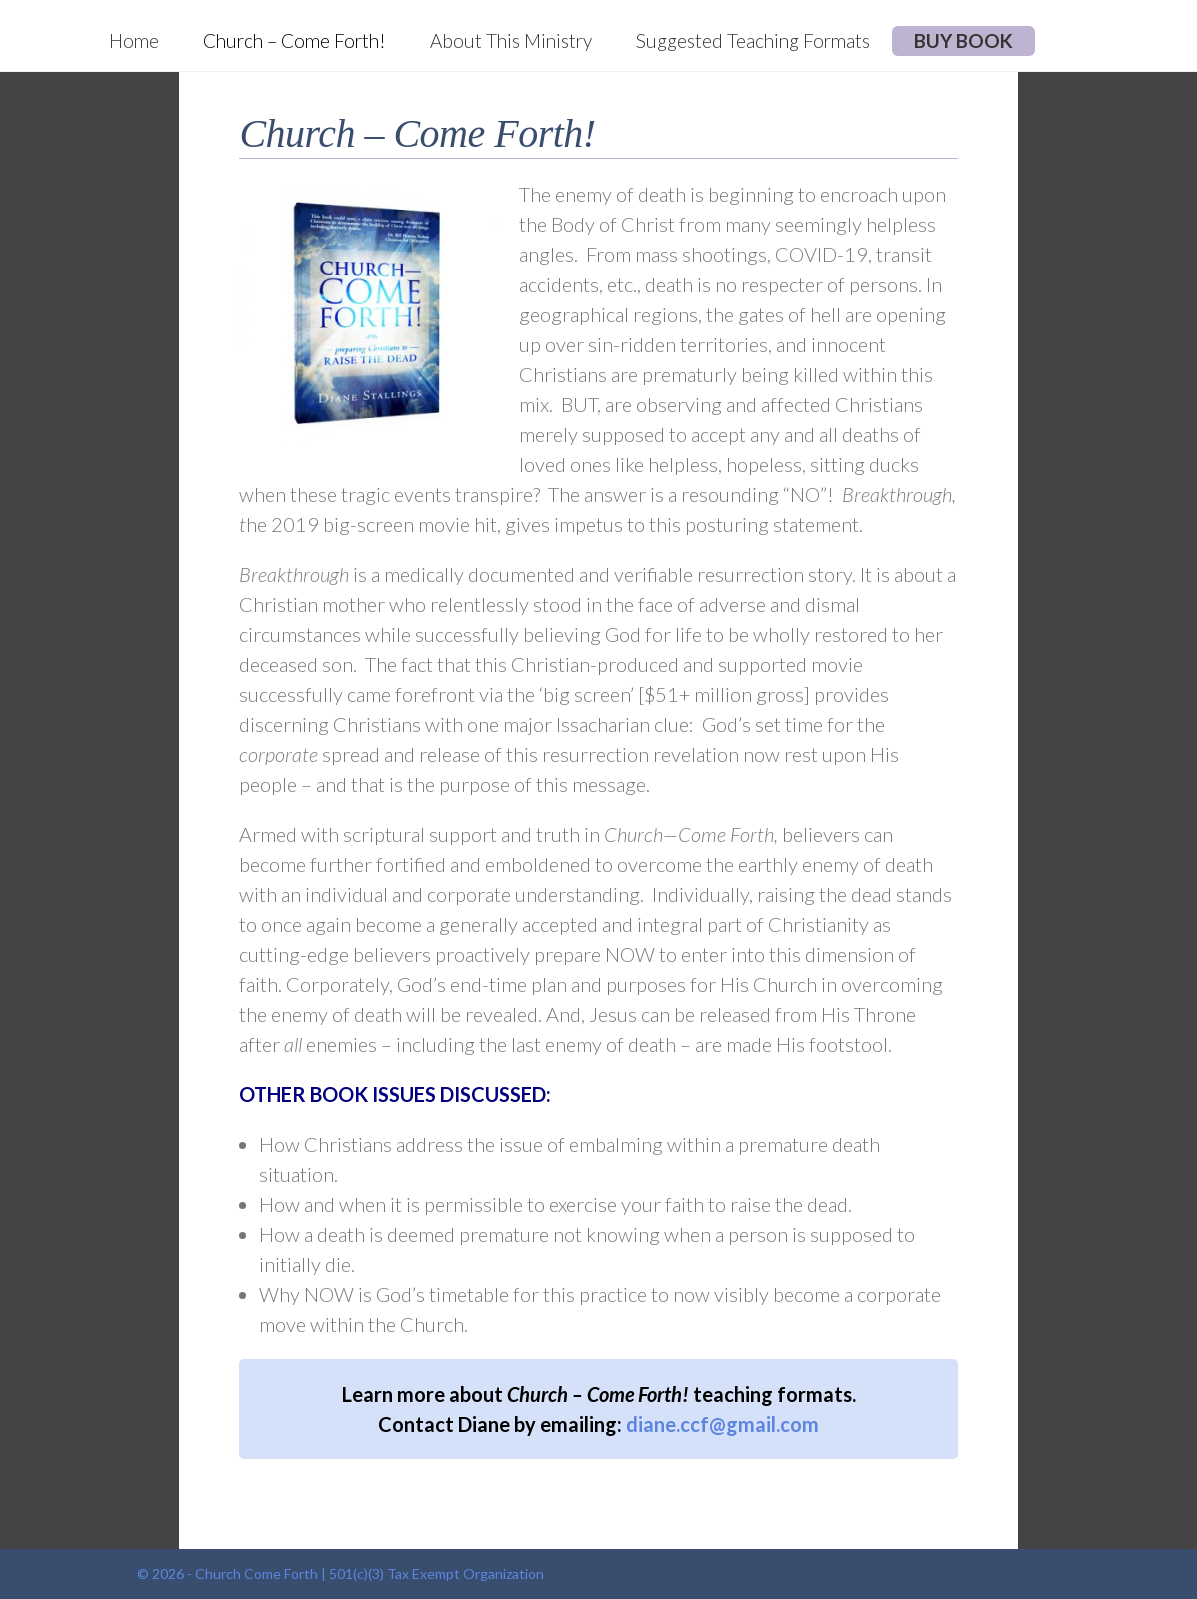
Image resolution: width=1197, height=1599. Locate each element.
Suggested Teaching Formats (753, 40)
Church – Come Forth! (294, 40)
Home (134, 40)
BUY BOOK (963, 40)
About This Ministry (511, 40)
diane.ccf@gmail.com (722, 1424)
